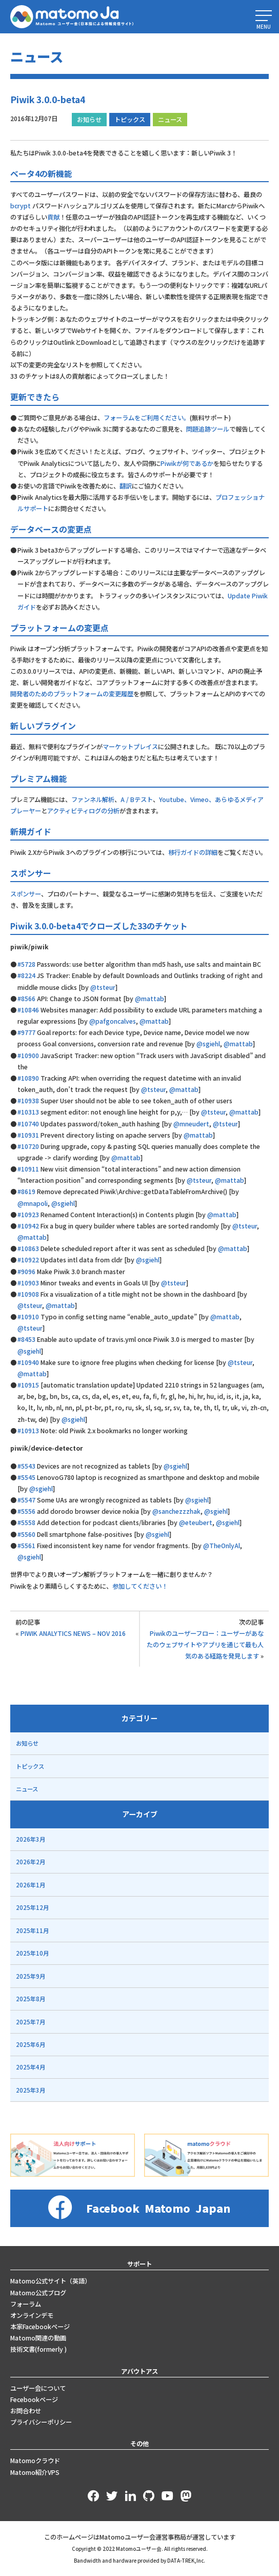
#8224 (26, 975)
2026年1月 (30, 1885)
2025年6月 (30, 2044)
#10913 (28, 1430)
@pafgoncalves (112, 1021)
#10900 (28, 1055)
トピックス (129, 119)
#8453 (26, 1339)
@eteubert (195, 1522)
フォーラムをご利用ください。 (147, 417)
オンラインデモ (31, 2315)
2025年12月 (32, 1907)
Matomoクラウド (35, 2460)
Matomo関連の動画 (38, 2338)
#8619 (26, 1191)
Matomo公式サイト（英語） (50, 2281)
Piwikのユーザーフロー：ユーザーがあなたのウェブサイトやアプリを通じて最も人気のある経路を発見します (205, 1645)
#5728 (26, 964)
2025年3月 (30, 2090)
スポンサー (25, 894)
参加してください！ (140, 1586)
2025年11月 (32, 1930)
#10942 (28, 1226)
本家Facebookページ (40, 2326)
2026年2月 (30, 1862)
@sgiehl (208, 1043)
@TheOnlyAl (221, 1545)
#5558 (26, 1522)
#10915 (28, 1385)
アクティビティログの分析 (83, 810)
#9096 (26, 1271)
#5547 (26, 1500)
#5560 (26, 1534)
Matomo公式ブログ (38, 2292)
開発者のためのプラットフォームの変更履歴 (71, 693)
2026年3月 (30, 1839)
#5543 (26, 1466)
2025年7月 (30, 2022)
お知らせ (89, 119)
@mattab (149, 998)
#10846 (28, 1009)
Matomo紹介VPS (34, 2472)
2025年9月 (30, 1976)
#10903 (28, 1282)
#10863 (28, 1248)
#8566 (26, 998)
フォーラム (25, 2304)
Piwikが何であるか (187, 463)
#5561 (26, 1545)
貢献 (53, 217)
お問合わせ (25, 2410)
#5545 (26, 1477)
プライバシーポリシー (41, 2422)
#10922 (28, 1259)
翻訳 (125, 486)
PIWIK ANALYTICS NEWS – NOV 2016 (73, 1633)
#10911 (28, 1169)
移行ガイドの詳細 (192, 852)
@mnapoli (32, 1203)
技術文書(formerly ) (38, 2349)
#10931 (28, 1135)
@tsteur (102, 987)
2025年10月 (32, 1953)
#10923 (28, 1214)
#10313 (28, 1112)
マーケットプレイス (130, 746)
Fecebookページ (34, 2399)
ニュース (170, 119)
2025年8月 (30, 1999)
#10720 (28, 1146)
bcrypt (20, 205)
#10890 (28, 1078)
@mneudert (191, 1123)
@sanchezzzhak (176, 1511)
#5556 (26, 1511)
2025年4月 (30, 2067)
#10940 (28, 1362)
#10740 (28, 1123)
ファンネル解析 (92, 799)
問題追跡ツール (207, 429)
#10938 (28, 1100)
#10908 (28, 1294)
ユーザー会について (38, 2388)
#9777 (26, 1032)
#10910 (28, 1316)
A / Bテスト (137, 799)
